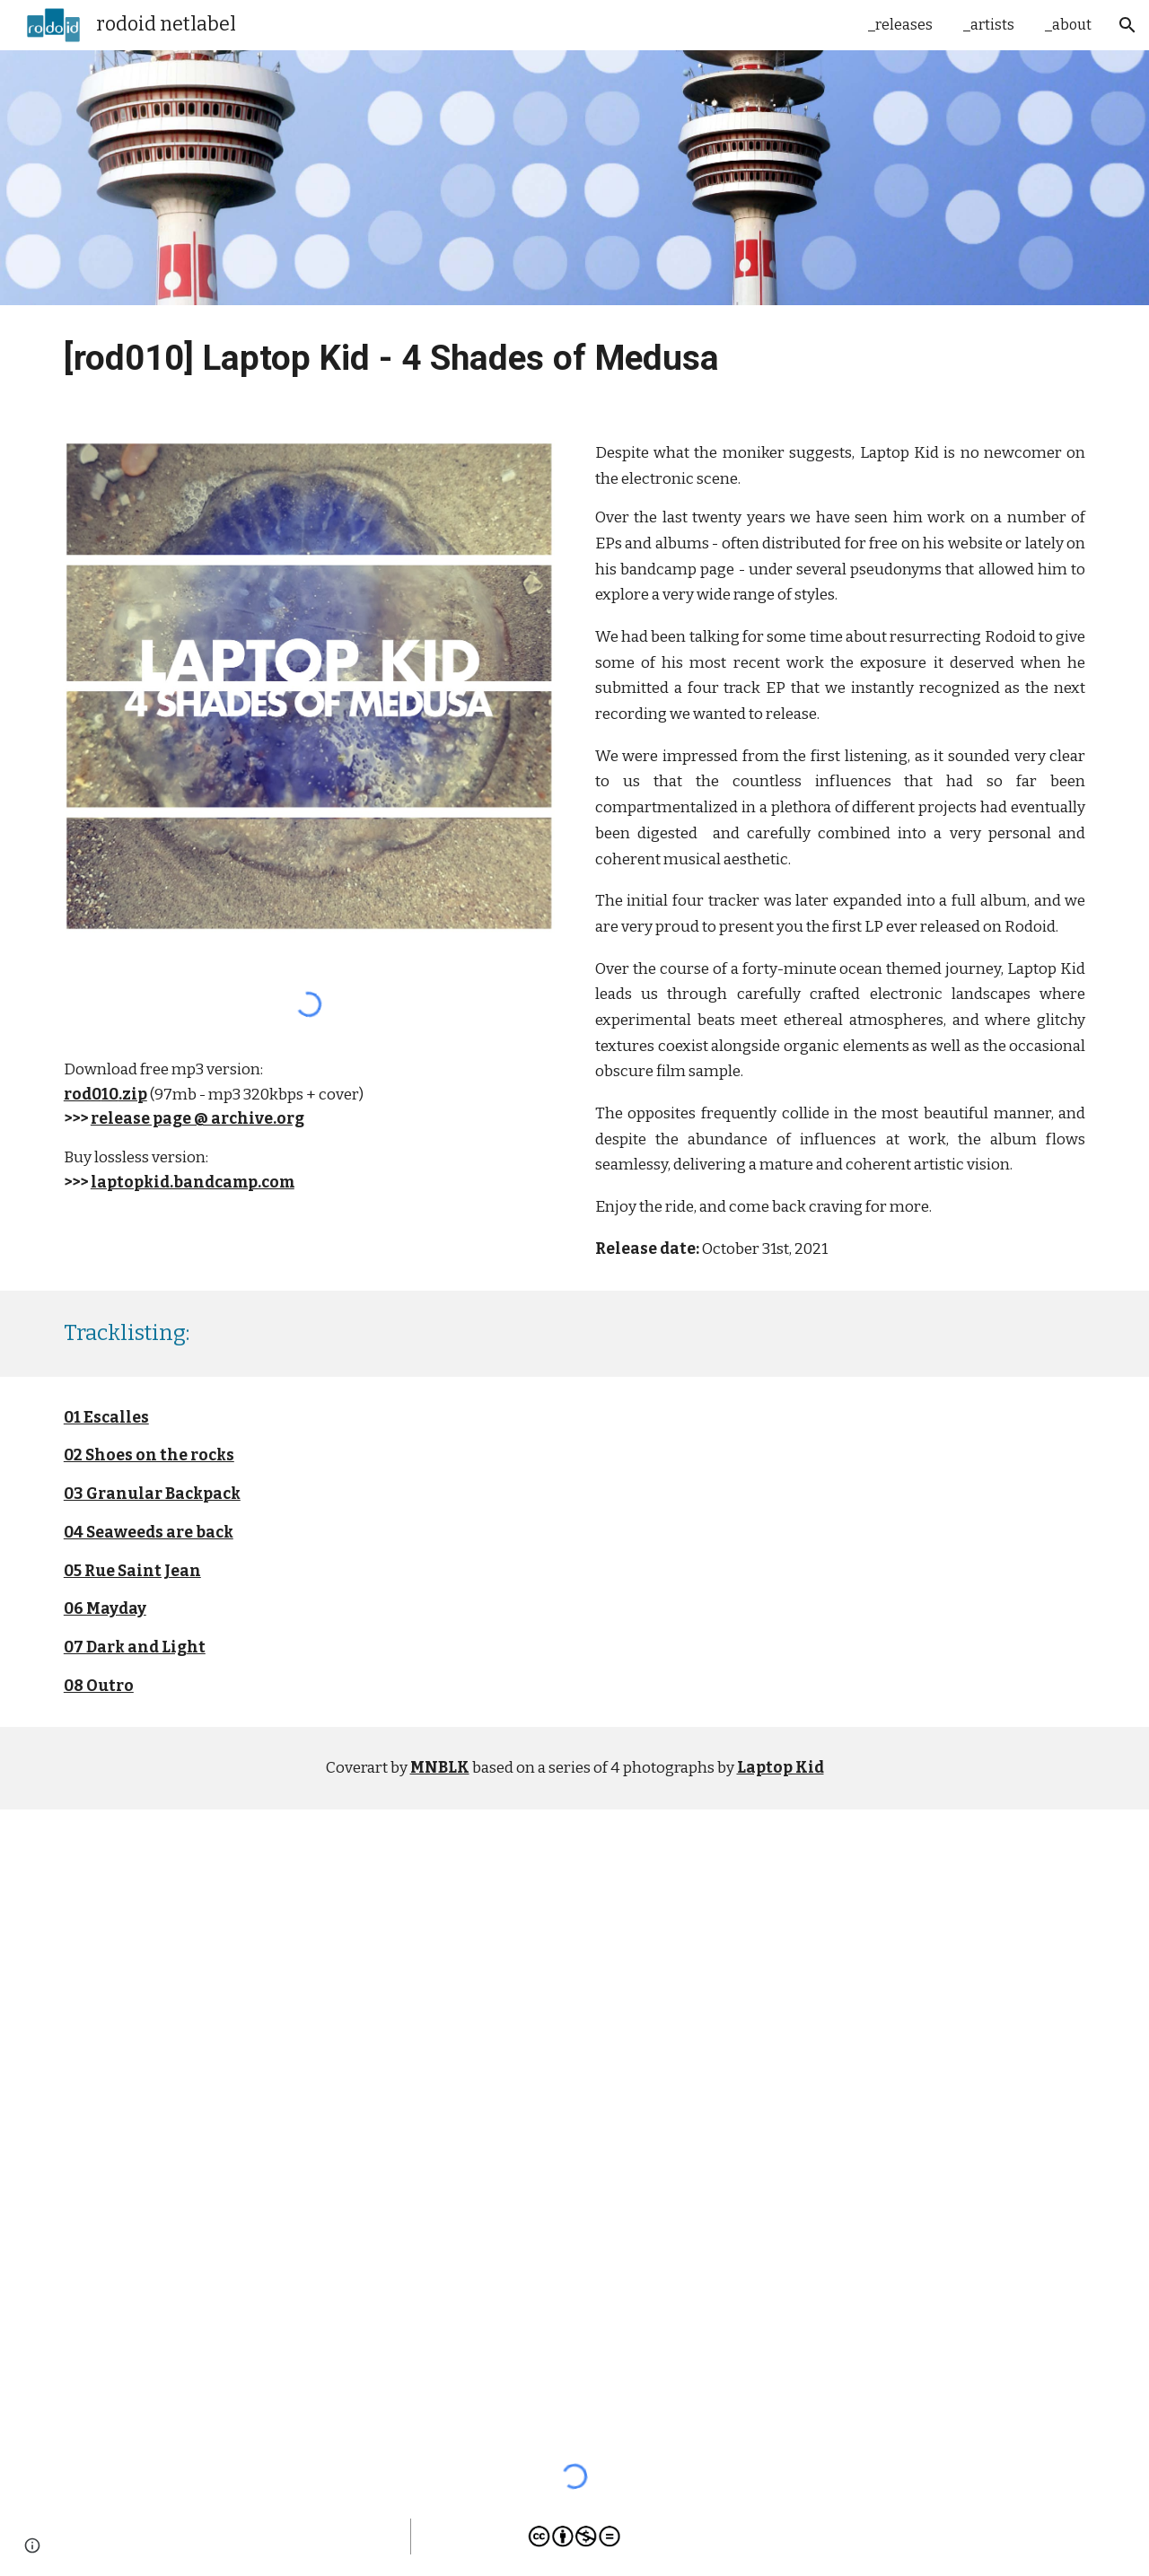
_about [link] (1068, 24)
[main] (574, 358)
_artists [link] (988, 24)
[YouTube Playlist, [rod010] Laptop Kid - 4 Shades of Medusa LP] (574, 2122)
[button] (1127, 25)
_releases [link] (900, 24)
